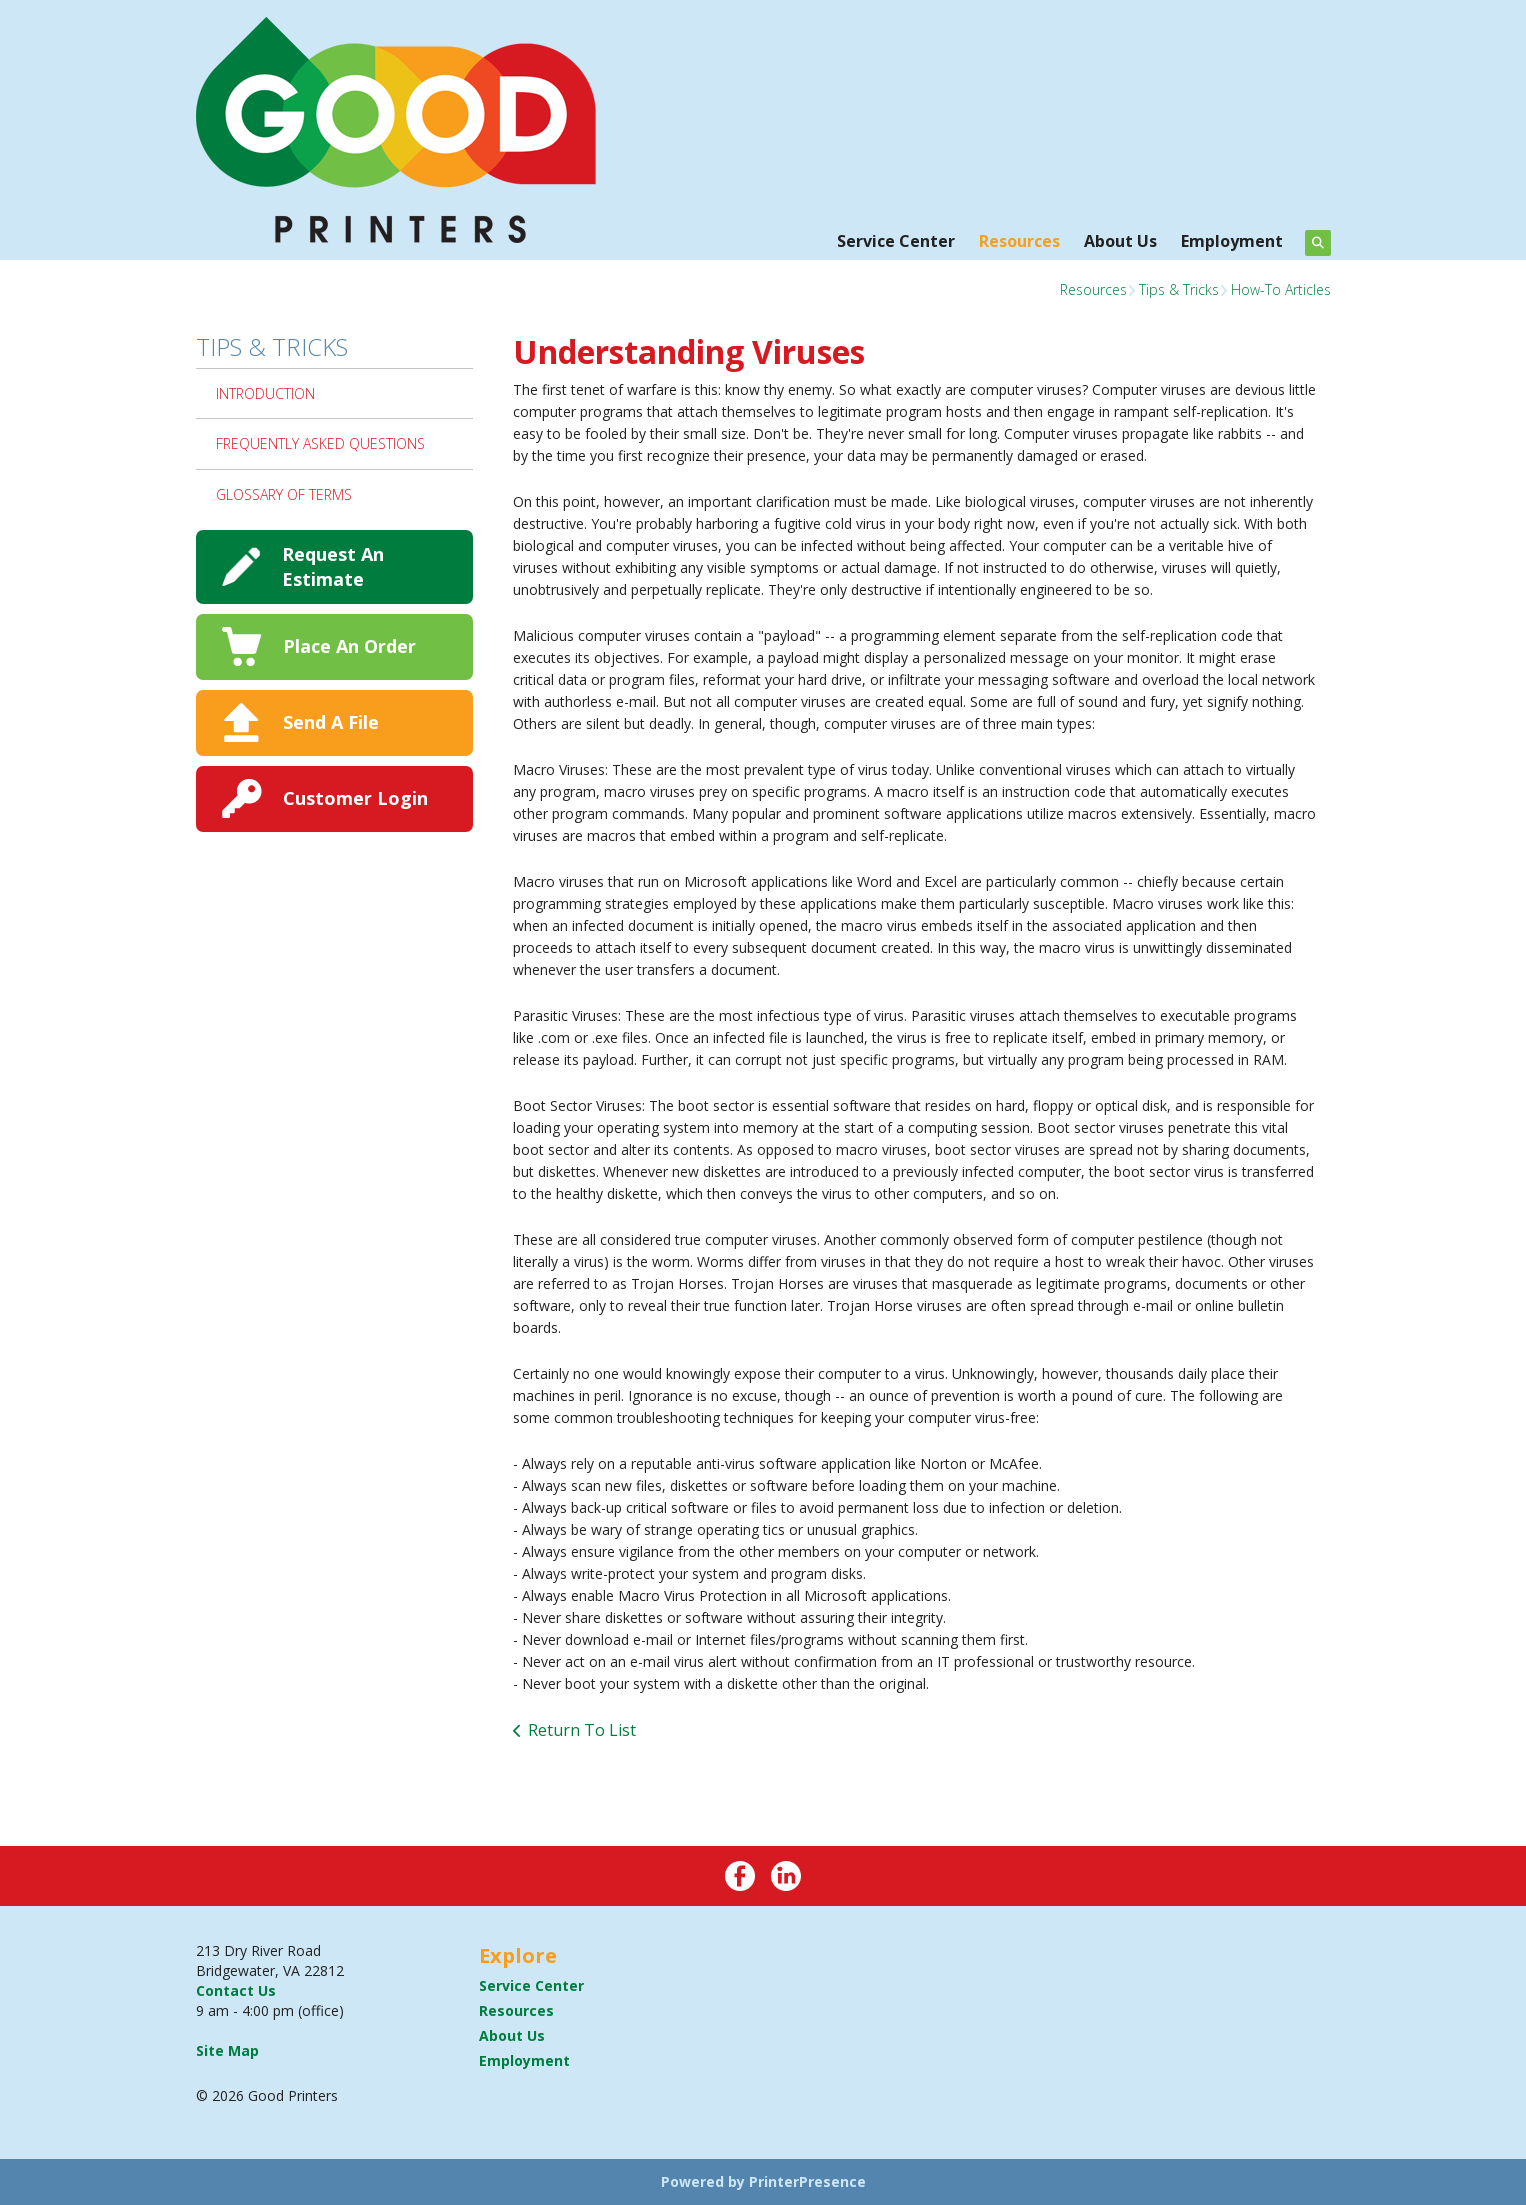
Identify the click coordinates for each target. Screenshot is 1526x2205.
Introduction (265, 393)
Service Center (896, 241)
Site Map (227, 2050)
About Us (1120, 241)
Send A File (331, 722)
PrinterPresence (807, 2181)
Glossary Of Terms (284, 494)
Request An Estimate (333, 566)
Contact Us (236, 1990)
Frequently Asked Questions (320, 443)
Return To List (582, 1730)
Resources (1019, 241)
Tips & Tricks (1179, 289)
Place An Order (349, 646)
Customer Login (355, 798)
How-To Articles (1281, 289)
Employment (1232, 241)
